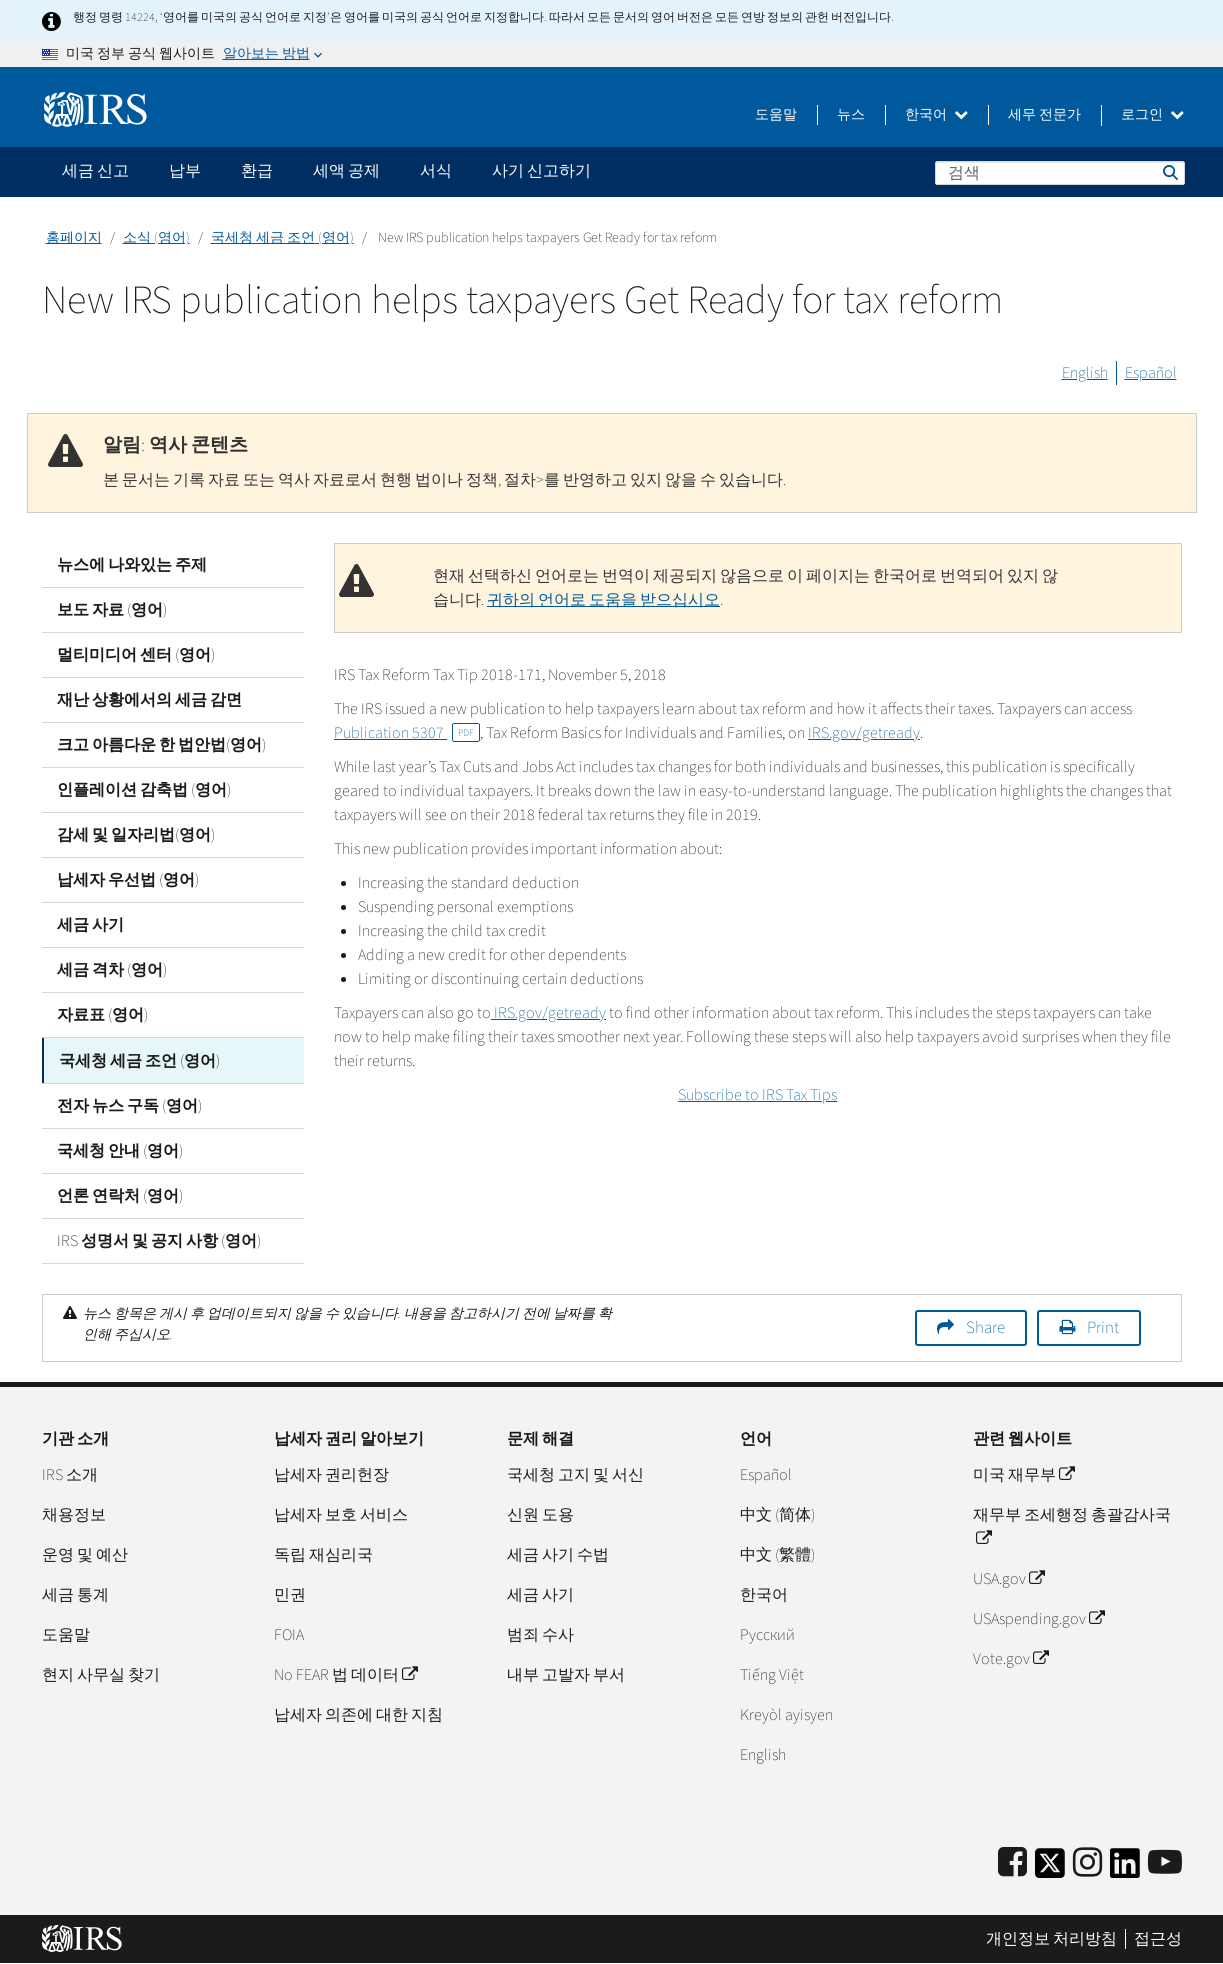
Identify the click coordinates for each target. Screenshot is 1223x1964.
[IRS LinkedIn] (1125, 1868)
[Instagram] (1087, 1862)
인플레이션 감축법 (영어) (144, 790)
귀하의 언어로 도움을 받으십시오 (603, 600)
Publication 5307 (407, 733)
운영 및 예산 (85, 1554)
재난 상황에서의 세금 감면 (149, 700)
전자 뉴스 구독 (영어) (129, 1105)
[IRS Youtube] (1165, 1862)
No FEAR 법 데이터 (345, 1674)
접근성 (1158, 1939)
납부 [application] (185, 171)
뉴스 (851, 115)
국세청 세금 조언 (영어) (282, 238)
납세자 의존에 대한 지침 (358, 1714)
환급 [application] (257, 171)
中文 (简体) (777, 1514)
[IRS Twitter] (1050, 1868)
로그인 (1152, 115)
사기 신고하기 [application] (541, 171)
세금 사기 (90, 925)
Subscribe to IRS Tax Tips (757, 1095)
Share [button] (985, 1327)
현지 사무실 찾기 (101, 1674)
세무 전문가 (1044, 115)
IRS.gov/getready (864, 733)
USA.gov (1008, 1578)
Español (1151, 373)
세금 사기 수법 (558, 1554)
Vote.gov (1010, 1658)
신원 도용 (540, 1514)
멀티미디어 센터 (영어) (136, 655)
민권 (290, 1594)
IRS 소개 (70, 1474)
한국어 (936, 115)
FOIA (289, 1634)
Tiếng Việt (772, 1674)
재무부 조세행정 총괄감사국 (1072, 1526)
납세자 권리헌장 (331, 1474)
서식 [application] (436, 171)
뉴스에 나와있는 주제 (132, 565)
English (1085, 373)
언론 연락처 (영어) (120, 1195)
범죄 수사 (540, 1634)
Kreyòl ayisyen (786, 1714)
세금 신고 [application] (95, 171)
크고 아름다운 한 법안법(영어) (161, 745)
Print (1103, 1327)
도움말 (776, 115)
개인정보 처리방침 (1051, 1939)
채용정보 (74, 1514)
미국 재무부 (1023, 1474)
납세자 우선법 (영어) (128, 880)
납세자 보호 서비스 (341, 1514)
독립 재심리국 (323, 1554)
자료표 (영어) (102, 1015)
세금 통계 (75, 1594)
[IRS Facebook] (1012, 1862)
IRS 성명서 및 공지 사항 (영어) (159, 1240)
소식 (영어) (156, 238)
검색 (1169, 172)
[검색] (1060, 173)
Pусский (767, 1634)
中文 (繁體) (777, 1554)
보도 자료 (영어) (112, 610)
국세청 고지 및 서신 (575, 1474)
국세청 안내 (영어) (120, 1150)
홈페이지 (74, 238)
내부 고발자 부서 (566, 1674)
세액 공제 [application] (346, 171)
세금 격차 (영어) (112, 970)
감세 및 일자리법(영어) (136, 835)
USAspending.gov (1038, 1618)
